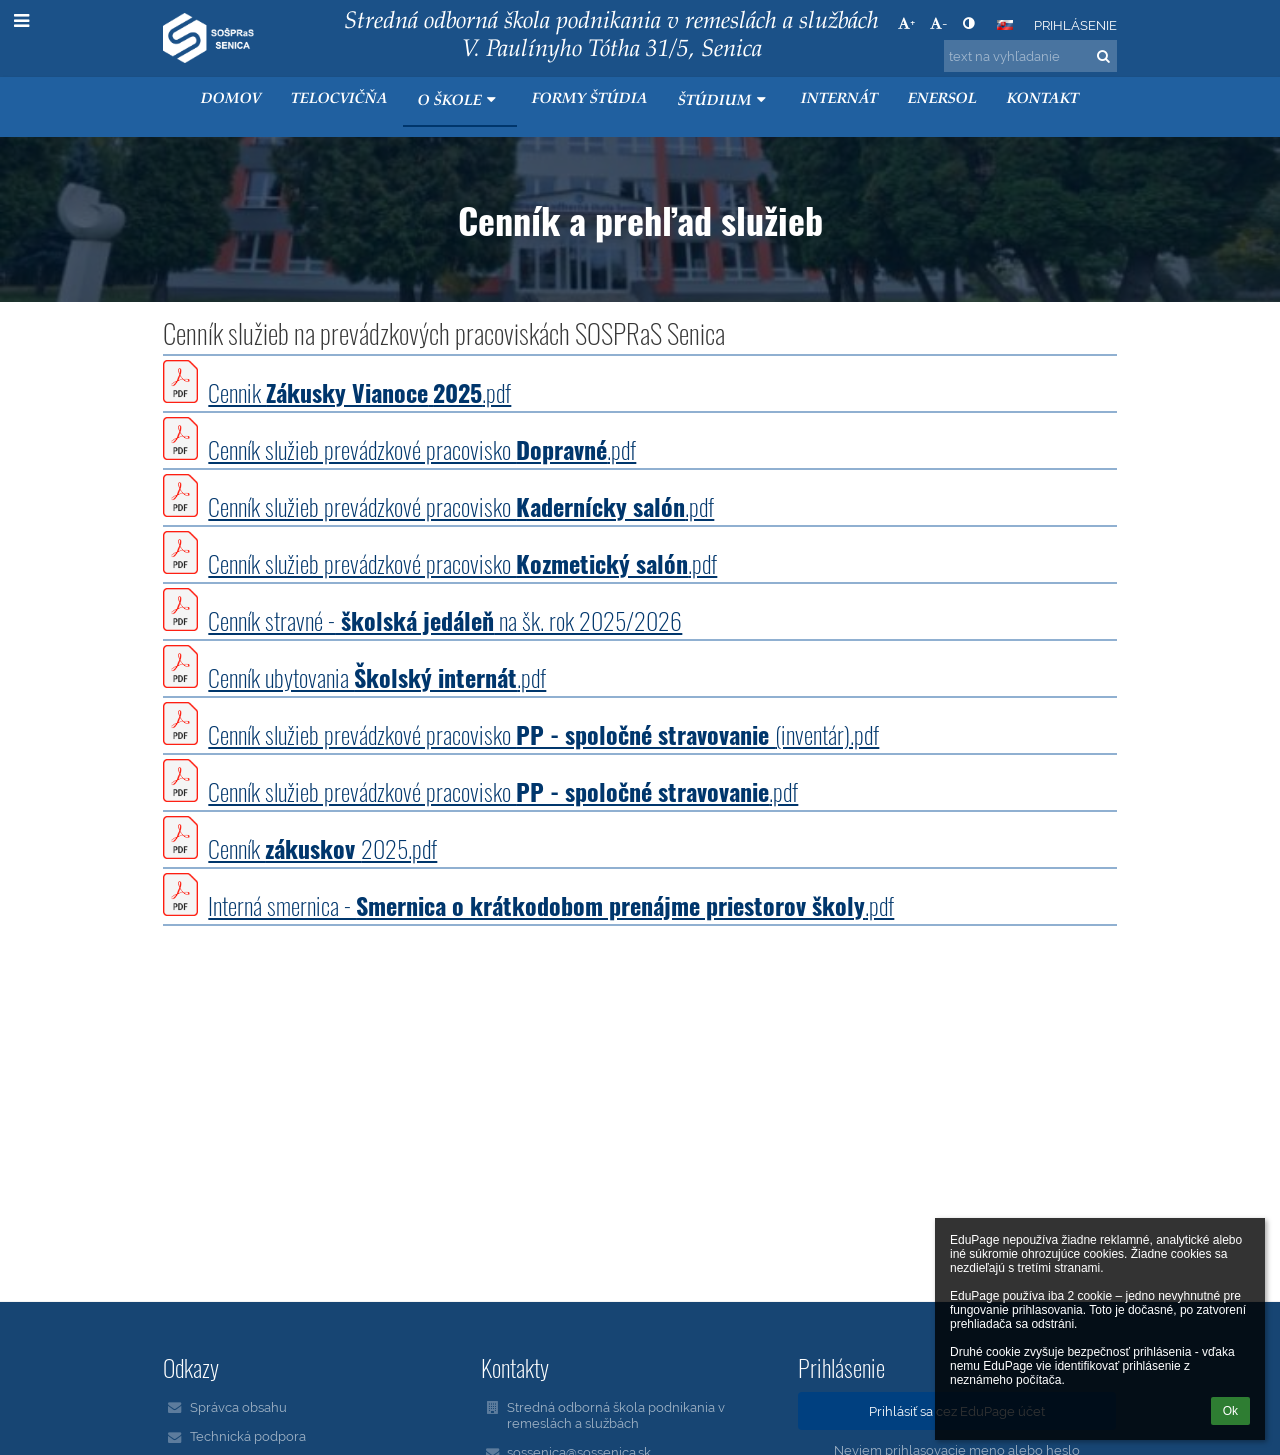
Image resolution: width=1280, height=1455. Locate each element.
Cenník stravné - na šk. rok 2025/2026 (445, 620)
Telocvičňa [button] (339, 99)
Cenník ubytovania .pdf (377, 677)
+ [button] (906, 23)
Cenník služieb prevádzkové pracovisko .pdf (422, 449)
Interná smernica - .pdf (551, 905)
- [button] (938, 23)
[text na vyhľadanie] (1030, 56)
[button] (1005, 25)
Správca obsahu (238, 1407)
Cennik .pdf (359, 392)
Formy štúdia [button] (590, 99)
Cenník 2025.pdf (322, 848)
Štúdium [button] (724, 100)
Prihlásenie (1075, 25)
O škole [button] (459, 100)
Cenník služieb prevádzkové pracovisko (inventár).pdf (543, 734)
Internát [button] (839, 99)
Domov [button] (231, 99)
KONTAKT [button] (1043, 99)
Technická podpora (248, 1436)
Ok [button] (1230, 1411)
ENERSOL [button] (942, 99)
